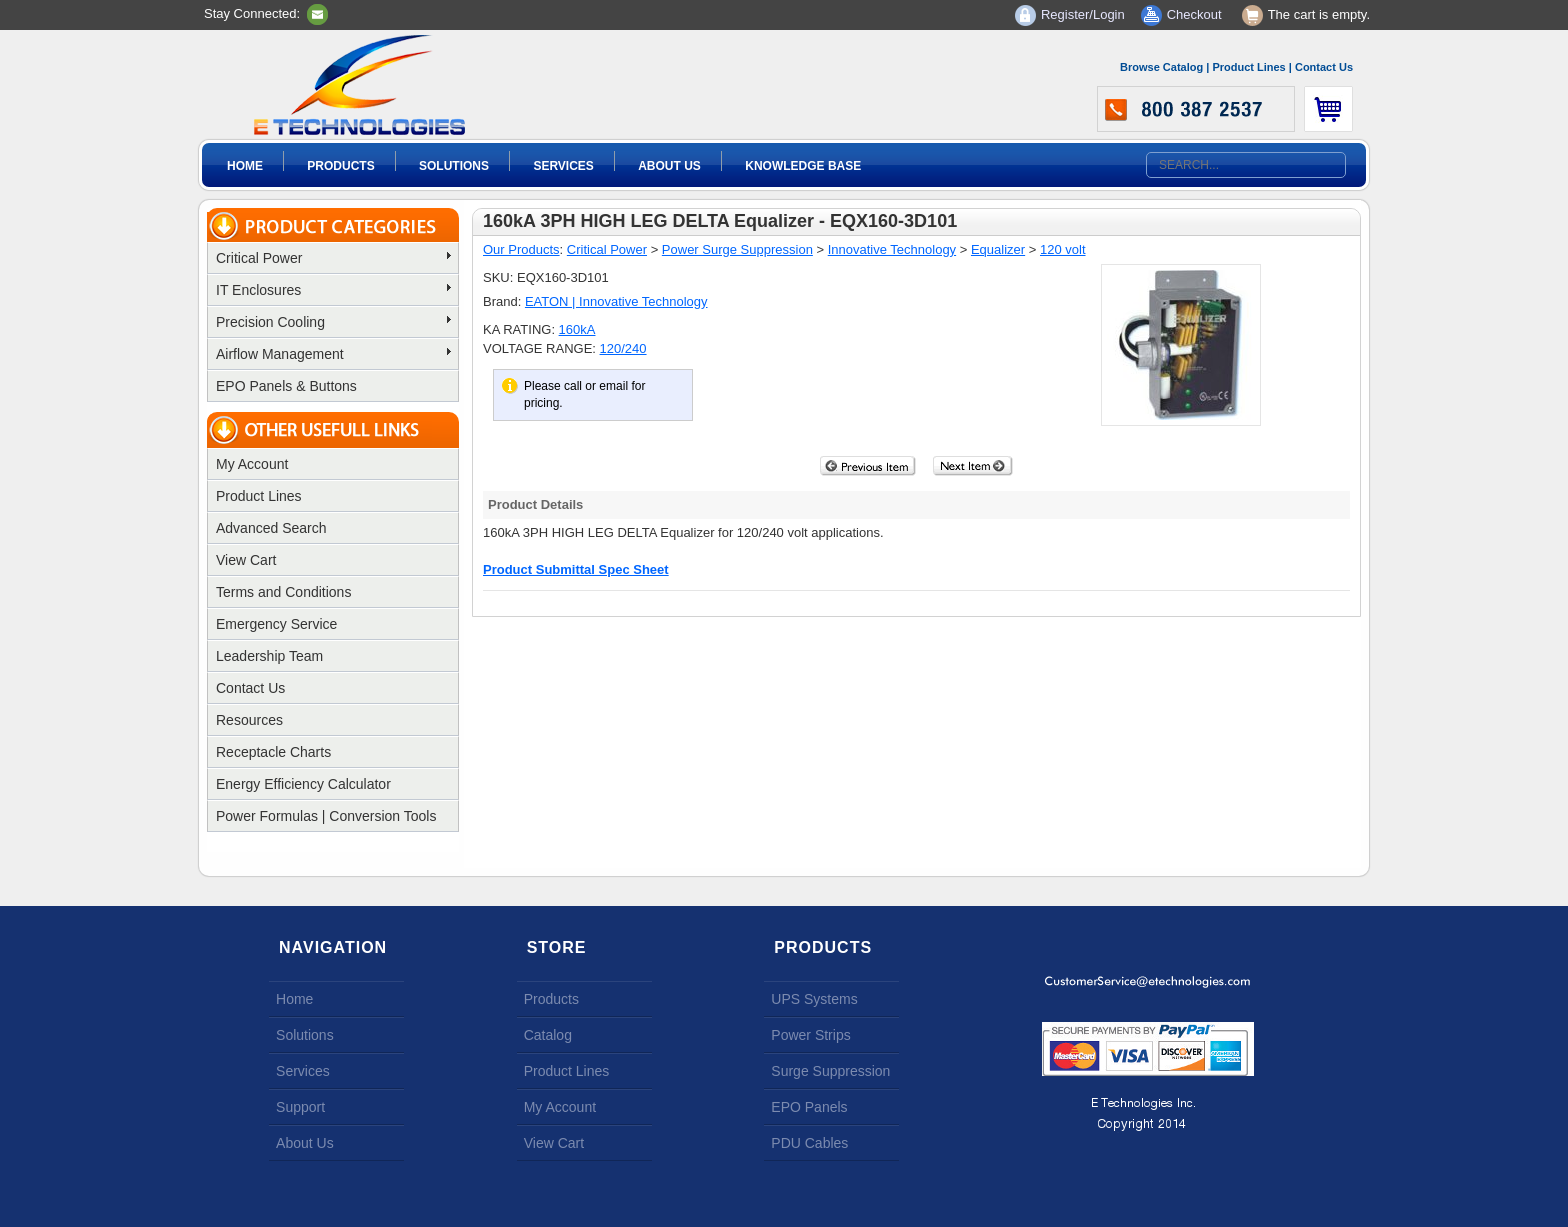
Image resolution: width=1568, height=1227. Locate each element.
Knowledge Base (803, 166)
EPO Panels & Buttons (286, 386)
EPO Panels (809, 1107)
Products (340, 166)
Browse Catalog (1161, 67)
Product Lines (1248, 67)
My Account (252, 464)
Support (300, 1107)
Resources (249, 720)
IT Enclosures (333, 290)
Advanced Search (271, 528)
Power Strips (810, 1035)
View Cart (246, 560)
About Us (669, 166)
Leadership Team (269, 656)
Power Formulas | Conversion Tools (326, 816)
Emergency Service (276, 624)
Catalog (548, 1035)
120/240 (623, 348)
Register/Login (1083, 14)
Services (563, 166)
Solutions (454, 166)
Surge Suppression (830, 1071)
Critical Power (333, 258)
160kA (577, 329)
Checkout (1194, 14)
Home (245, 166)
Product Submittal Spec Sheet (576, 569)
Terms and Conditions (283, 592)
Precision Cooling (333, 322)
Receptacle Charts (273, 752)
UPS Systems (814, 999)
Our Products (521, 249)
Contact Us (1324, 67)
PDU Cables (809, 1143)
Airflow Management (333, 354)
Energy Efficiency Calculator (303, 784)
